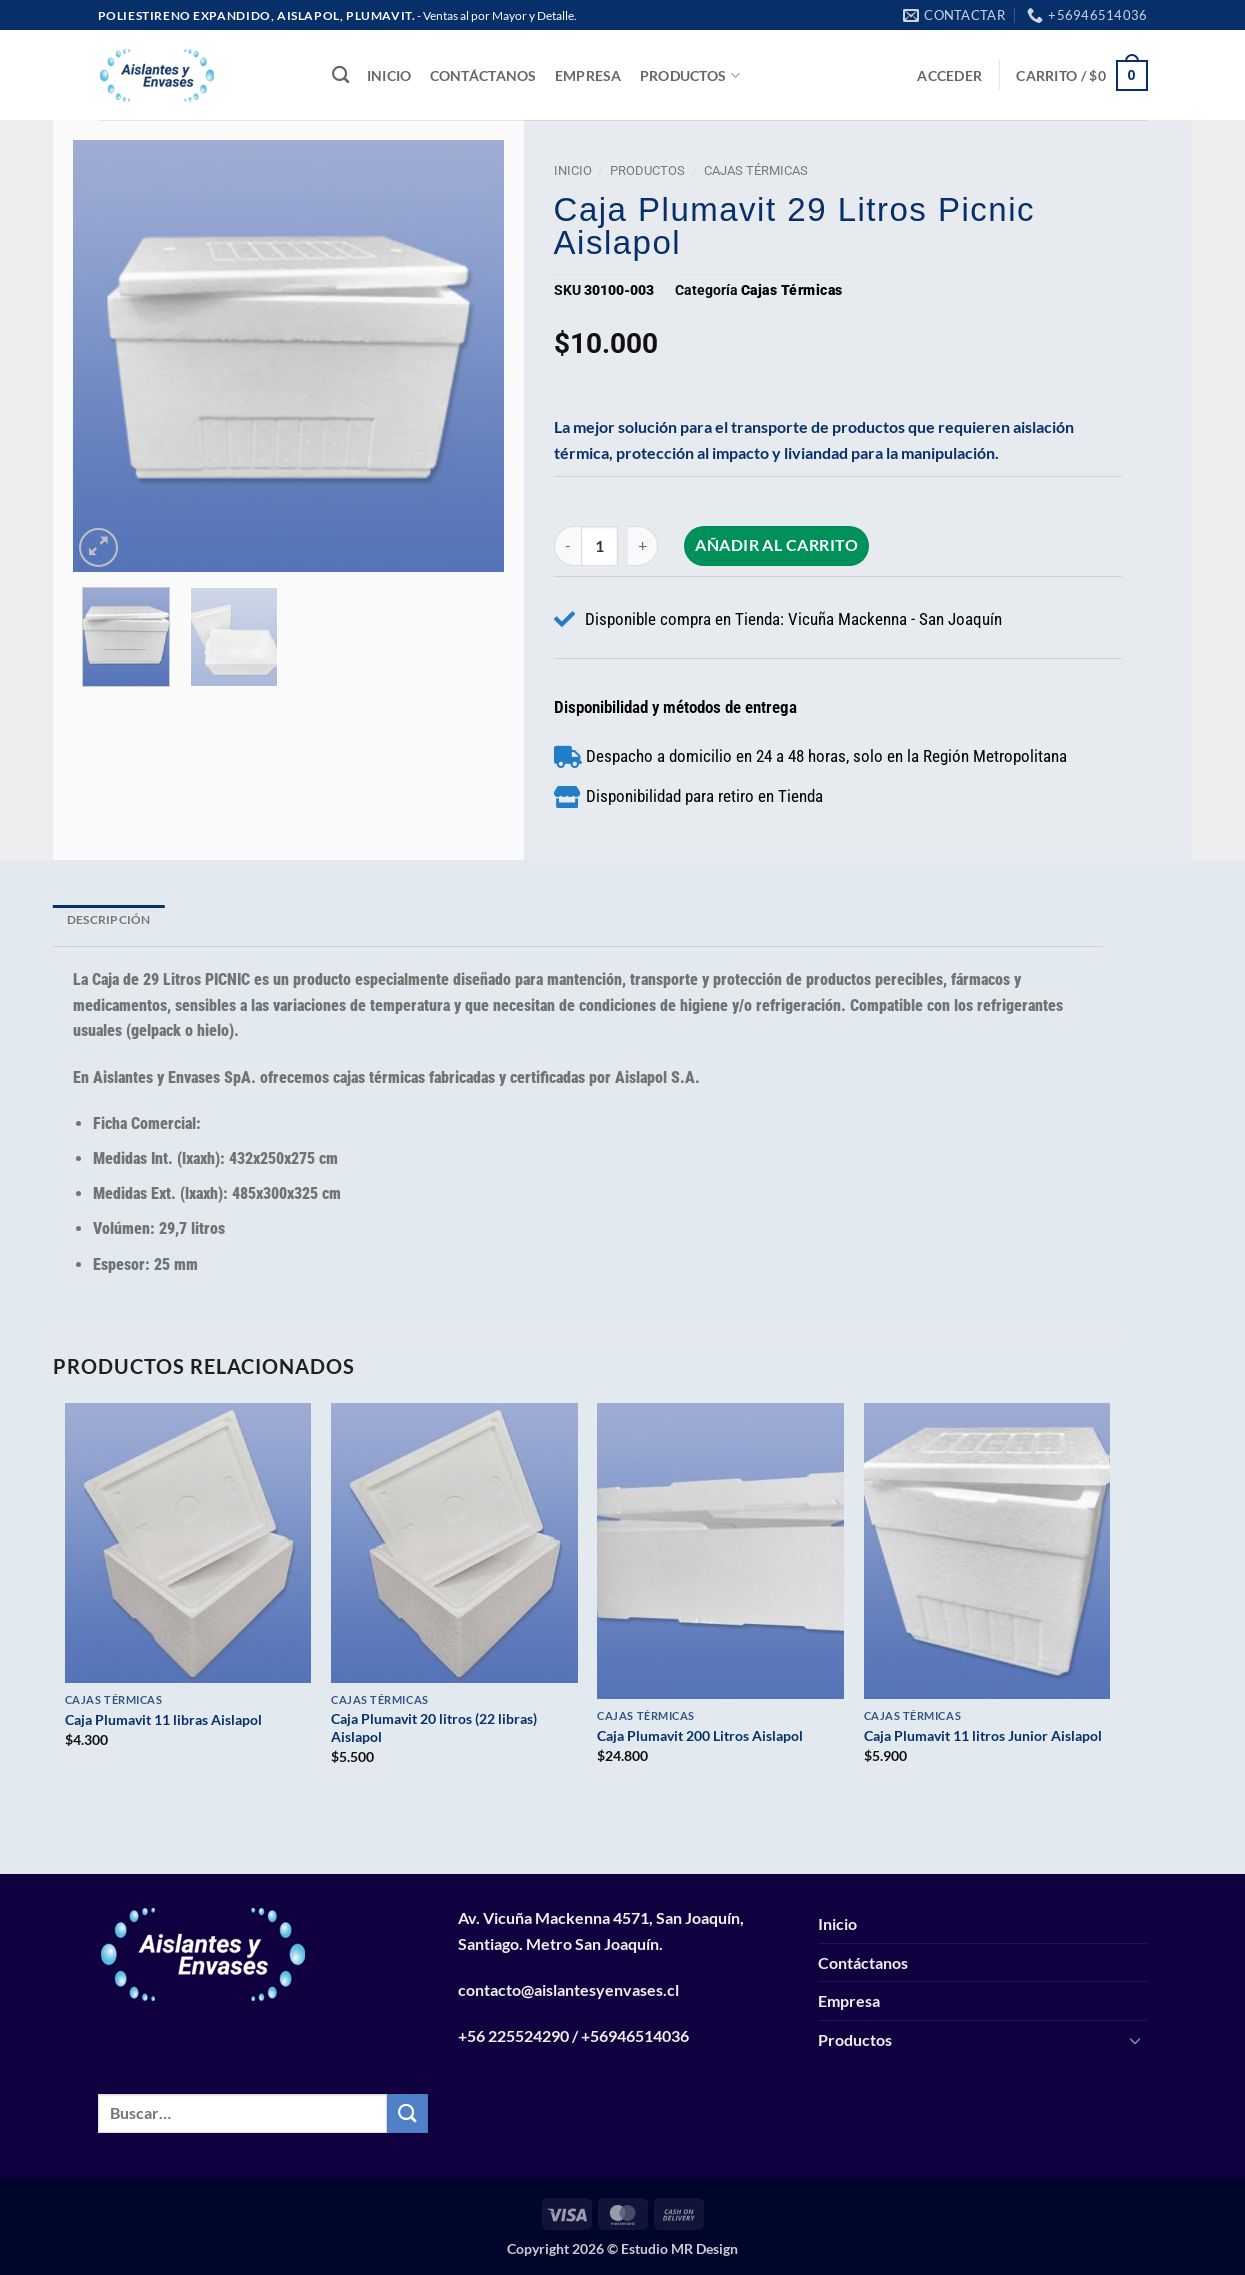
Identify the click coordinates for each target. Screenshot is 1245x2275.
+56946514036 (635, 2035)
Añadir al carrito (779, 545)
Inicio (389, 75)
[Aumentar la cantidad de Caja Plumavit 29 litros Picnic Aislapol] (646, 545)
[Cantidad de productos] (601, 545)
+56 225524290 (513, 2035)
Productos (690, 75)
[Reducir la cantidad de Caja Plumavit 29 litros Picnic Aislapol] (567, 545)
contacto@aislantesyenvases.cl (568, 1989)
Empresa (588, 75)
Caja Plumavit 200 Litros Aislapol (700, 1735)
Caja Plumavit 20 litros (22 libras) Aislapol (434, 1728)
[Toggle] (1136, 2040)
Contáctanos (483, 75)
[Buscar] (340, 75)
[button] (949, 75)
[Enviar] (407, 2113)
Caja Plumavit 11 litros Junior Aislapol (983, 1735)
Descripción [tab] (109, 919)
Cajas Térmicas (756, 170)
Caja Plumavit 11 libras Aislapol (163, 1719)
